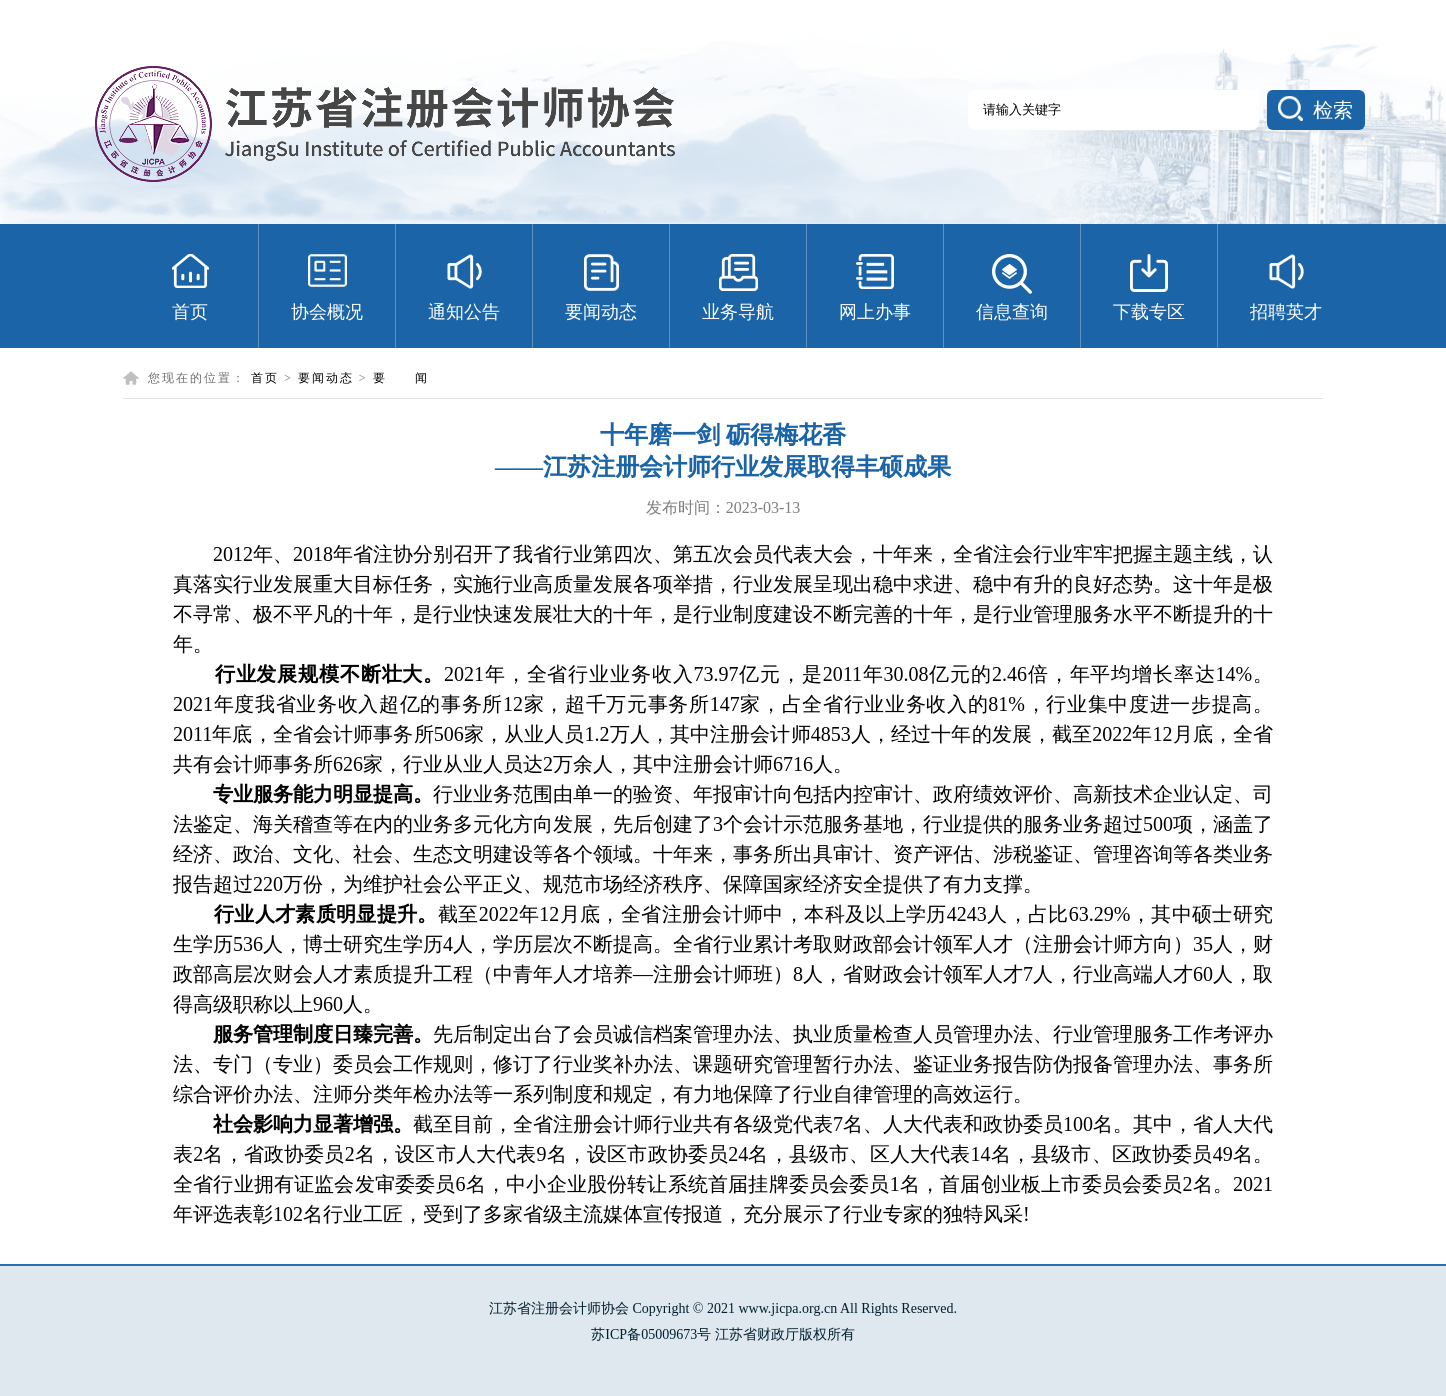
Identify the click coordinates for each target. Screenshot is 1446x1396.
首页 (265, 378)
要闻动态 (326, 378)
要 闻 (401, 378)
